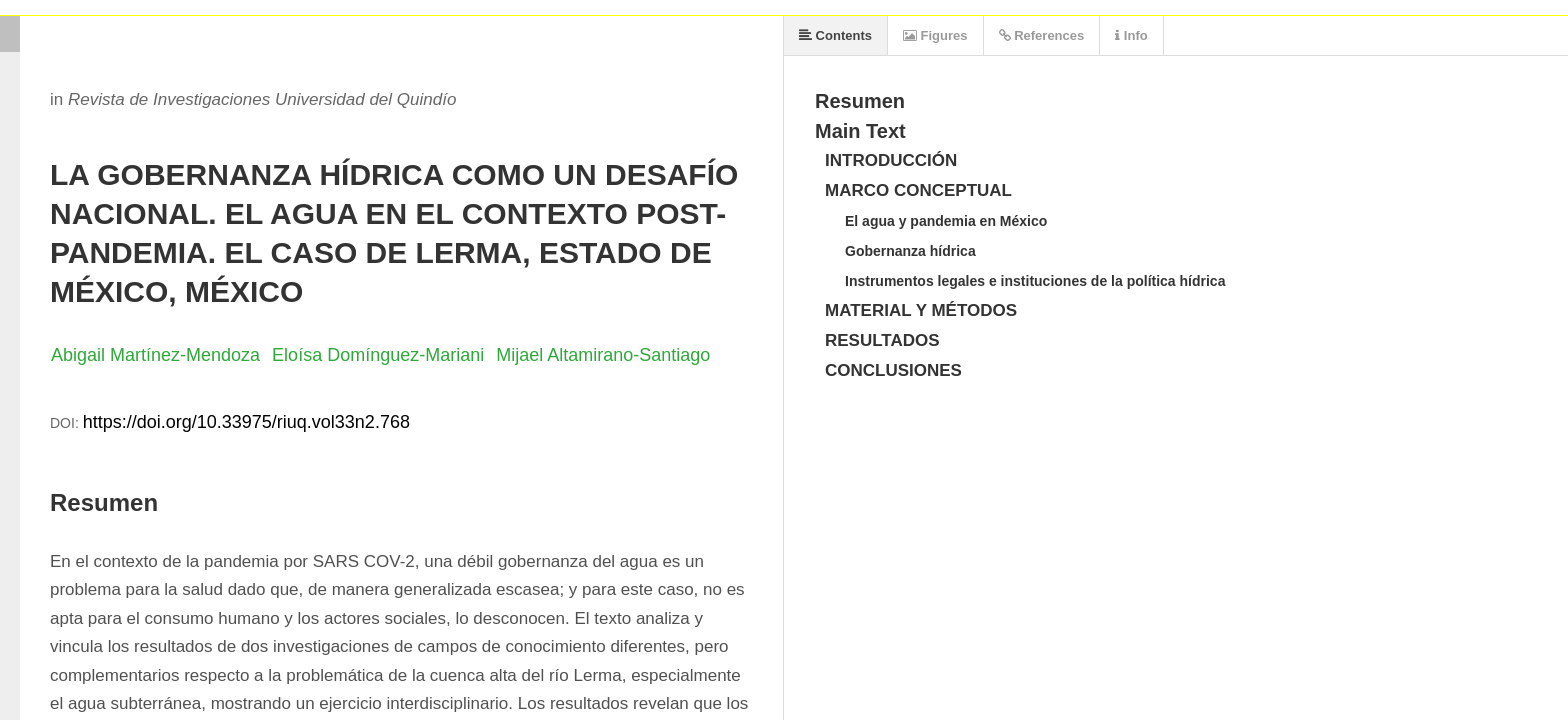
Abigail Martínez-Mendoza (155, 355)
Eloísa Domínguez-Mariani (378, 355)
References (1042, 35)
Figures (935, 35)
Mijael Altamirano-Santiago (603, 355)
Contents (835, 35)
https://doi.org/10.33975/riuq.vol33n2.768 (246, 422)
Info (1131, 35)
